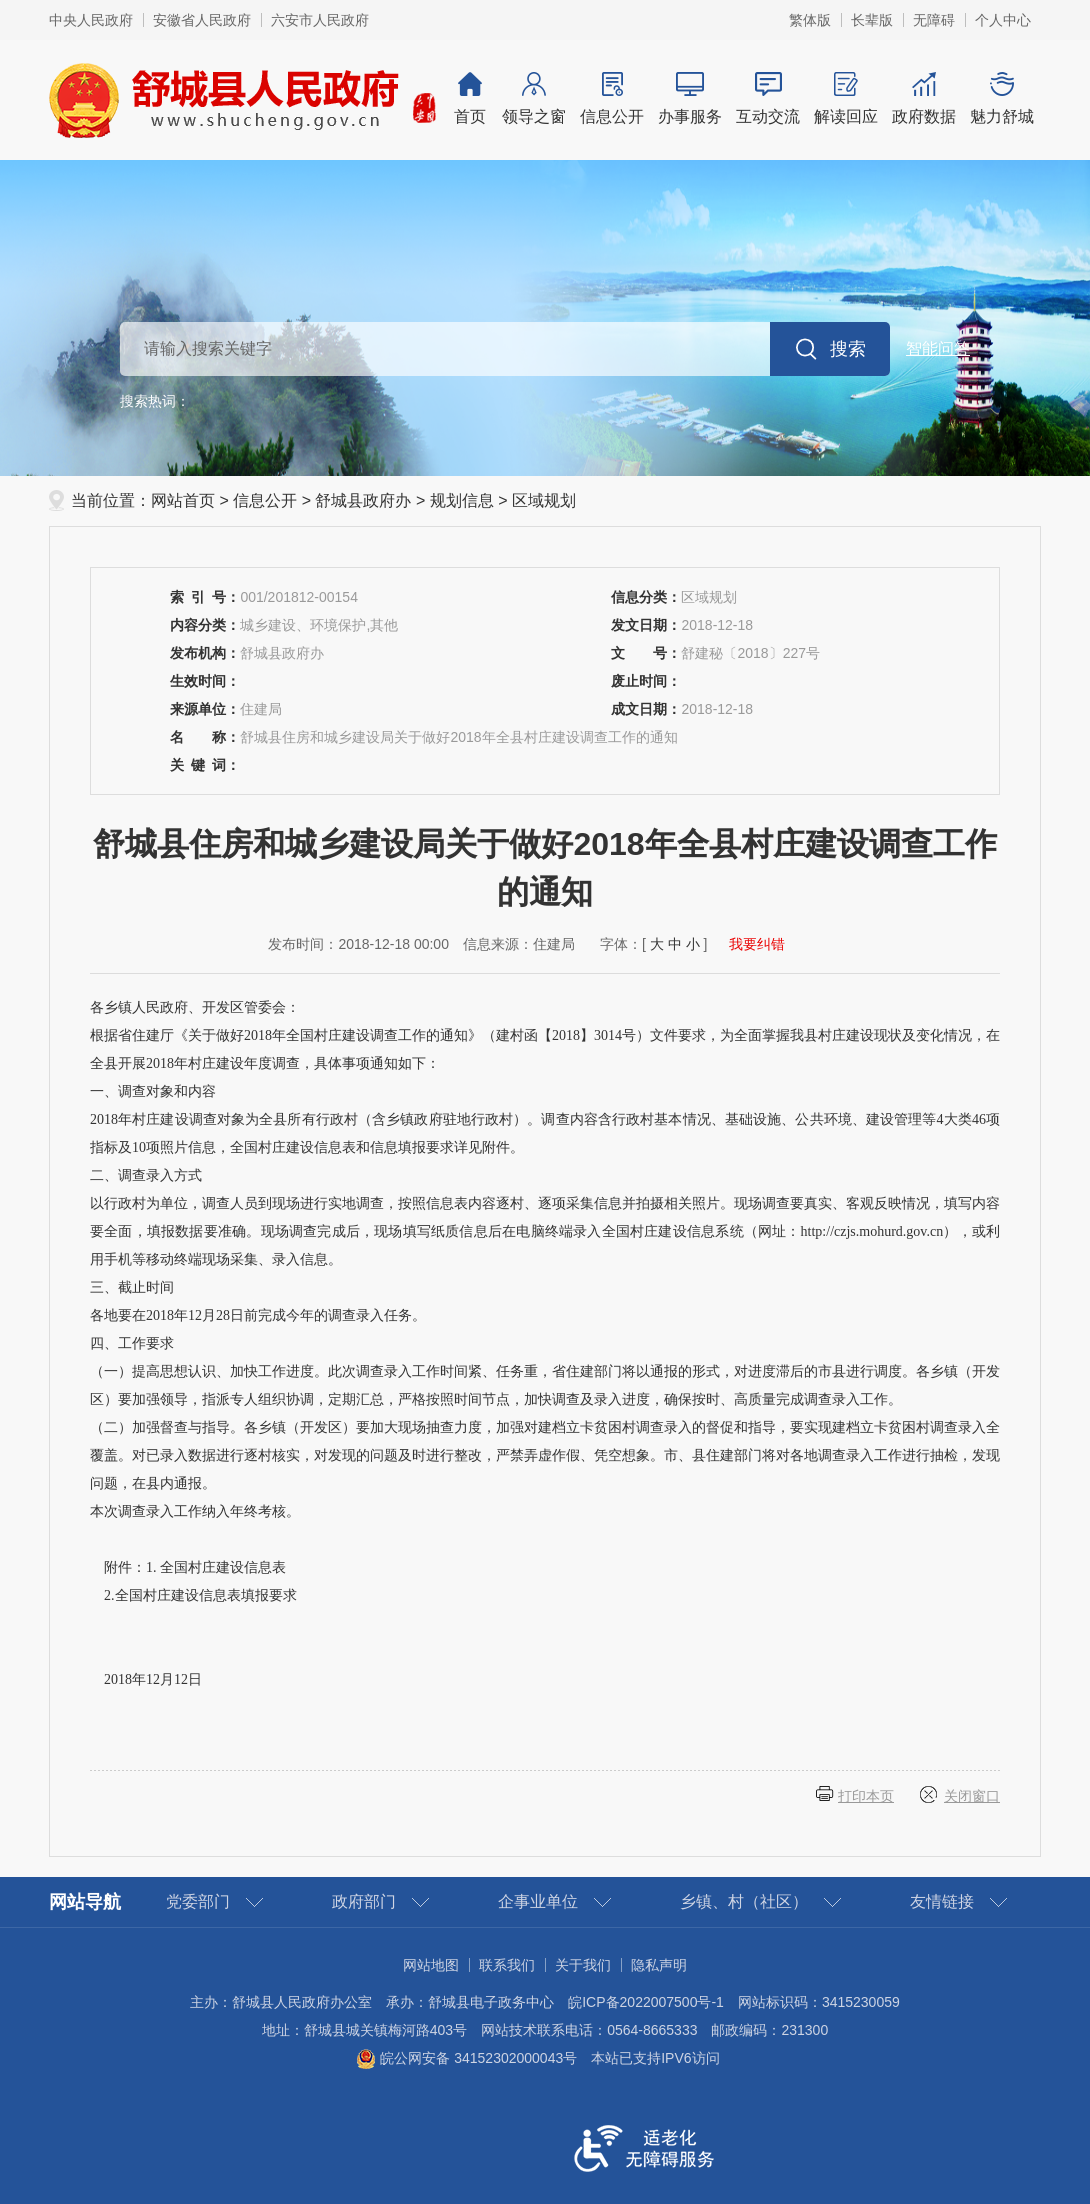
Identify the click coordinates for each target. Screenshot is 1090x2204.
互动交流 (768, 98)
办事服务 (690, 98)
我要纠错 (757, 944)
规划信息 (462, 500)
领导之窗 (534, 98)
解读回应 (846, 98)
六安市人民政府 (320, 20)
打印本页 (866, 1796)
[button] (872, 20)
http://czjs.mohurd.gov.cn (872, 1231)
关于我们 (583, 1965)
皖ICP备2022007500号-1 (646, 2002)
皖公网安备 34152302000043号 (466, 2058)
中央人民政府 (91, 20)
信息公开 (612, 98)
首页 (470, 98)
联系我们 (507, 1965)
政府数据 (924, 98)
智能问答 (938, 348)
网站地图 (431, 1965)
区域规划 (544, 500)
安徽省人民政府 (202, 20)
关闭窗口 (972, 1796)
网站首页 (183, 500)
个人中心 (1003, 20)
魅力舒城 (1002, 98)
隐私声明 (659, 1965)
